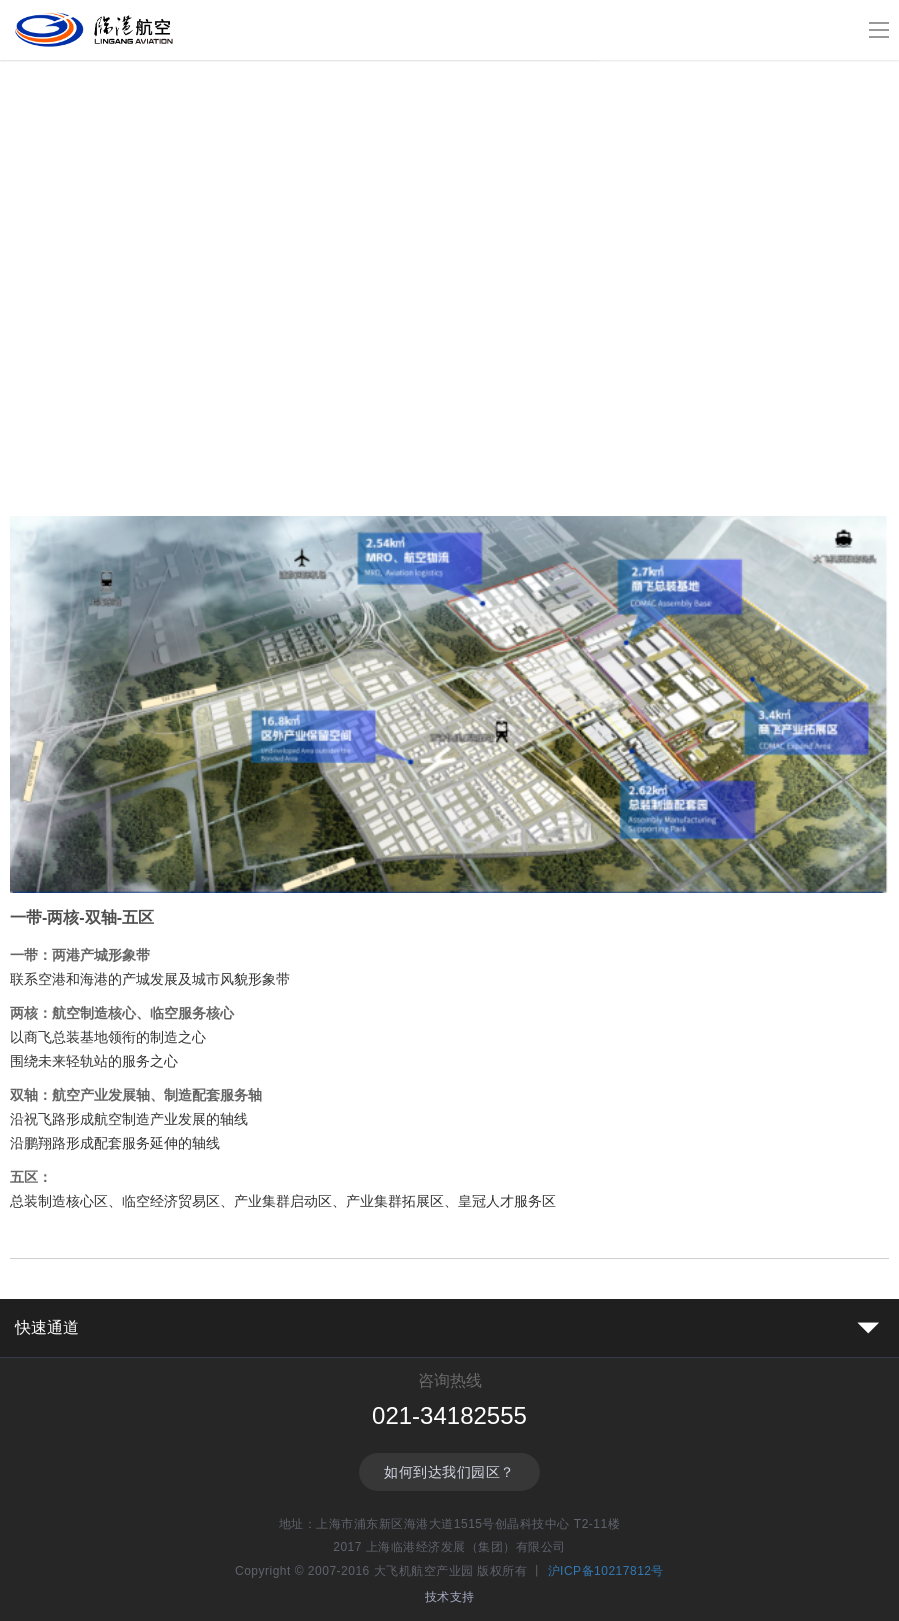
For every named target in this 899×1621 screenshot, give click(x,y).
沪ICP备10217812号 (606, 1571)
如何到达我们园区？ (449, 1472)
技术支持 (450, 1597)
